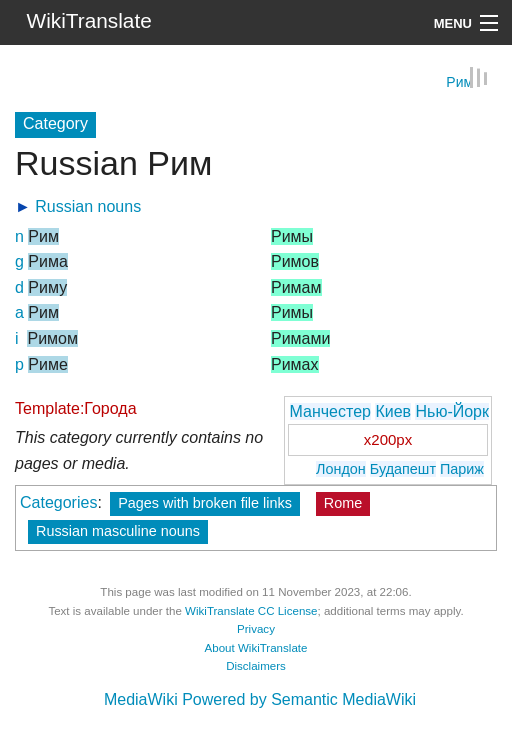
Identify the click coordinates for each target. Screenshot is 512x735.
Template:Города (76, 407)
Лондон (341, 468)
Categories (58, 502)
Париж (462, 468)
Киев (393, 410)
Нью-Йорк (452, 410)
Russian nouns (88, 205)
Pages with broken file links (205, 503)
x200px (388, 438)
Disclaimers (256, 666)
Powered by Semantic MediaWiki (299, 699)
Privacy (256, 629)
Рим (459, 81)
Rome (343, 503)
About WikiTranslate (256, 647)
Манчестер (330, 410)
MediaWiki (141, 699)
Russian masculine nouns (118, 531)
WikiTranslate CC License (251, 610)
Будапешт (403, 468)
